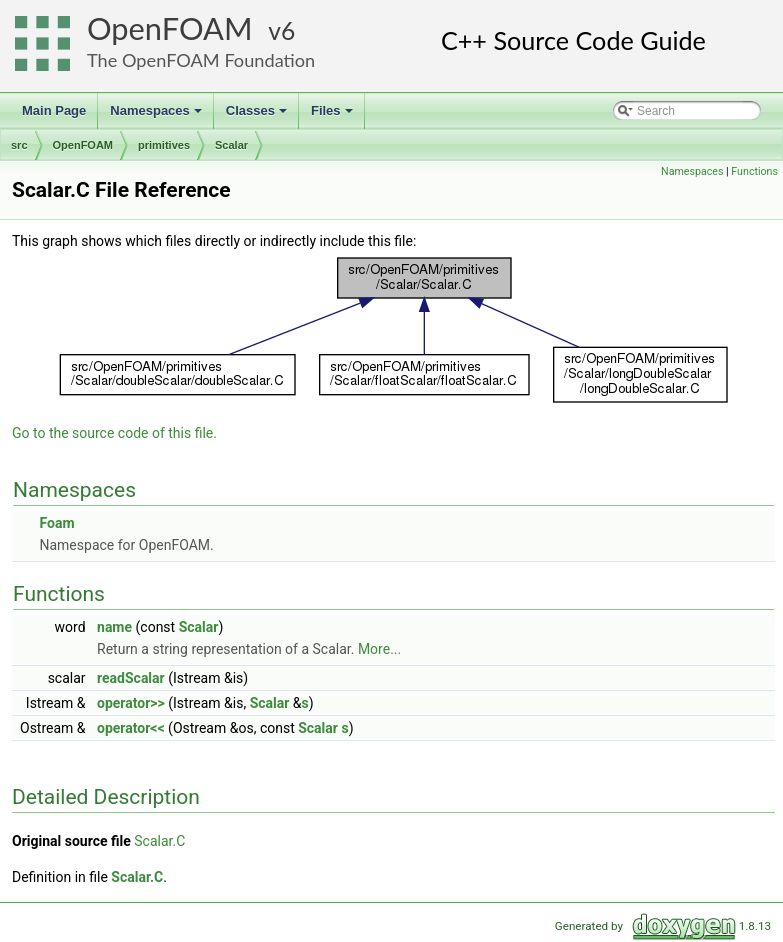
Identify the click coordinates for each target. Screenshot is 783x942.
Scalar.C (159, 841)
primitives (164, 145)
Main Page (54, 110)
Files (333, 116)
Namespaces (157, 116)
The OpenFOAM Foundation (201, 60)
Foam (56, 523)
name (114, 627)
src (19, 145)
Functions (754, 171)
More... (379, 649)
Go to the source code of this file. (114, 433)
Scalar (231, 145)
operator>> (131, 703)
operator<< (131, 728)
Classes (258, 116)
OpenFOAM (170, 28)
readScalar (131, 678)
